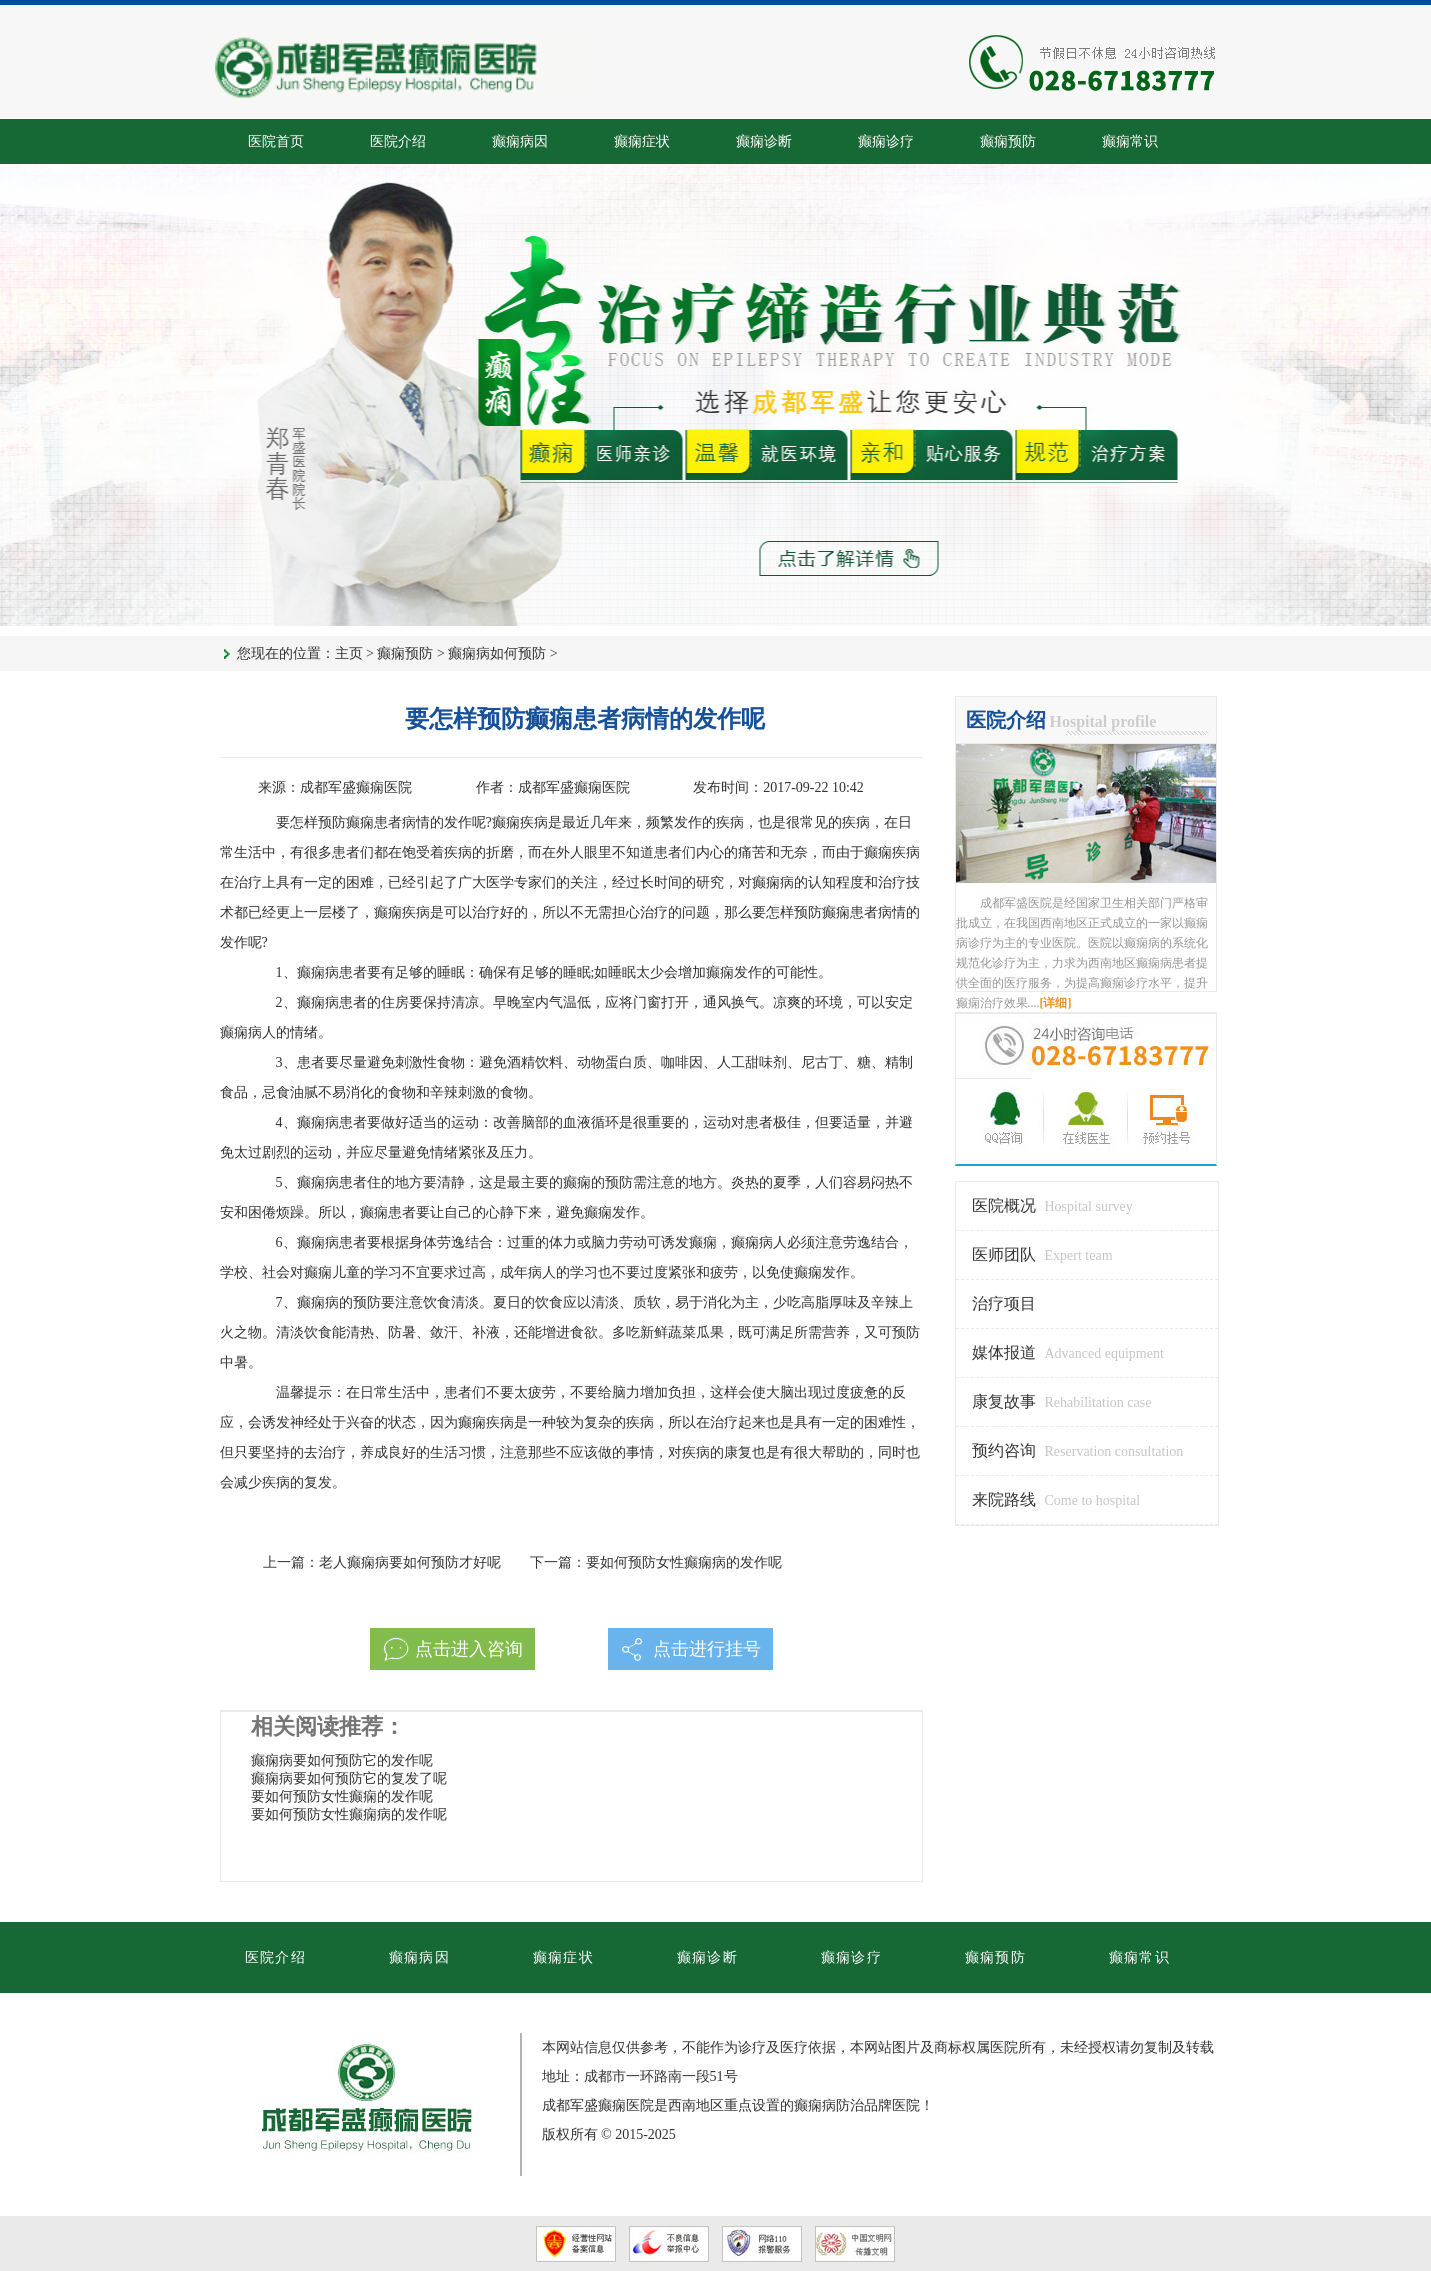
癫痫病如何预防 (497, 653)
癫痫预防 (405, 653)
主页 (349, 653)
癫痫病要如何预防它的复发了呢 (349, 1778)
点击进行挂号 (707, 1649)
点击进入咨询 (469, 1649)
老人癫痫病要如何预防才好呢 (410, 1562)
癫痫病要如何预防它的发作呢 (342, 1760)
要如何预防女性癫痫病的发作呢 (684, 1562)
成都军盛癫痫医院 (356, 787)
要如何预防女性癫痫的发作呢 (342, 1796)
